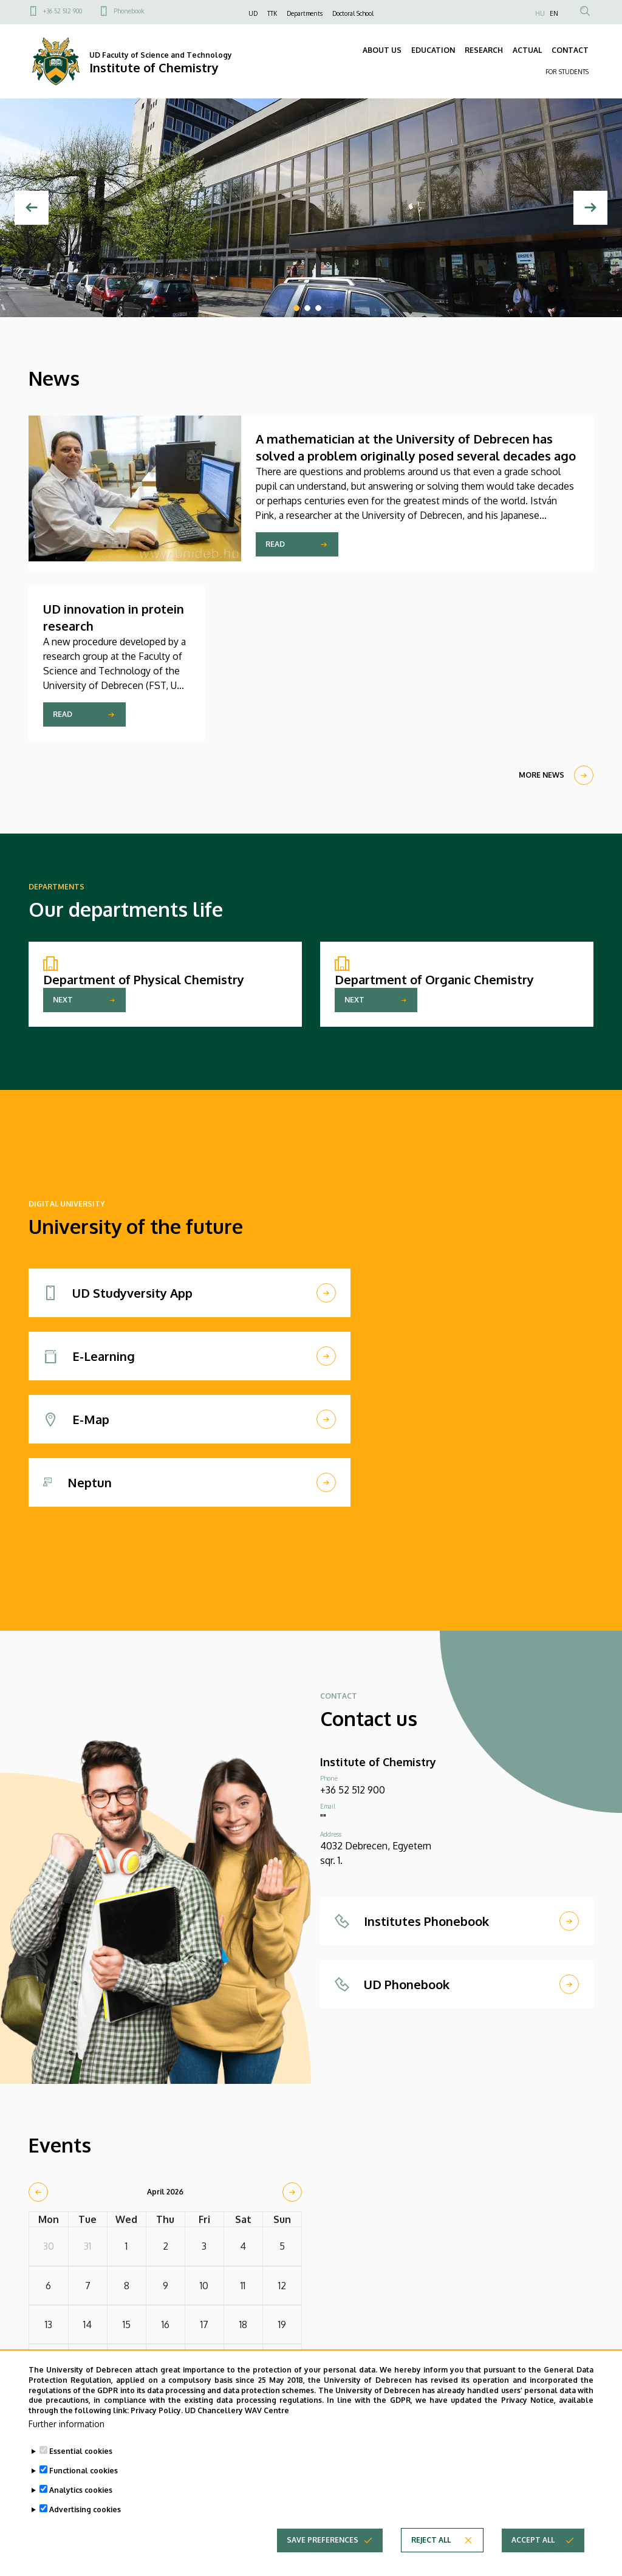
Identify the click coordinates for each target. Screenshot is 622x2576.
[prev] (38, 2192)
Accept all (533, 2555)
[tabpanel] (311, 207)
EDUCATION (433, 50)
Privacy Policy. (157, 2425)
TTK (272, 13)
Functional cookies (83, 2485)
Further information (66, 2439)
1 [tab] (296, 308)
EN (554, 13)
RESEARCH (484, 50)
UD (253, 13)
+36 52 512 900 (62, 11)
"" (323, 1818)
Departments (305, 13)
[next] (292, 2192)
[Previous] (32, 208)
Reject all (431, 2555)
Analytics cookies (80, 2505)
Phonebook (129, 11)
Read (275, 544)
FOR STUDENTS (567, 71)
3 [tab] (318, 308)
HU (540, 13)
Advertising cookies (85, 2524)
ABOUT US (382, 50)
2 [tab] (307, 308)
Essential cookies (80, 2466)
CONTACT (570, 50)
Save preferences (322, 2555)
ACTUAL (527, 50)
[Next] (590, 208)
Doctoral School (353, 13)
